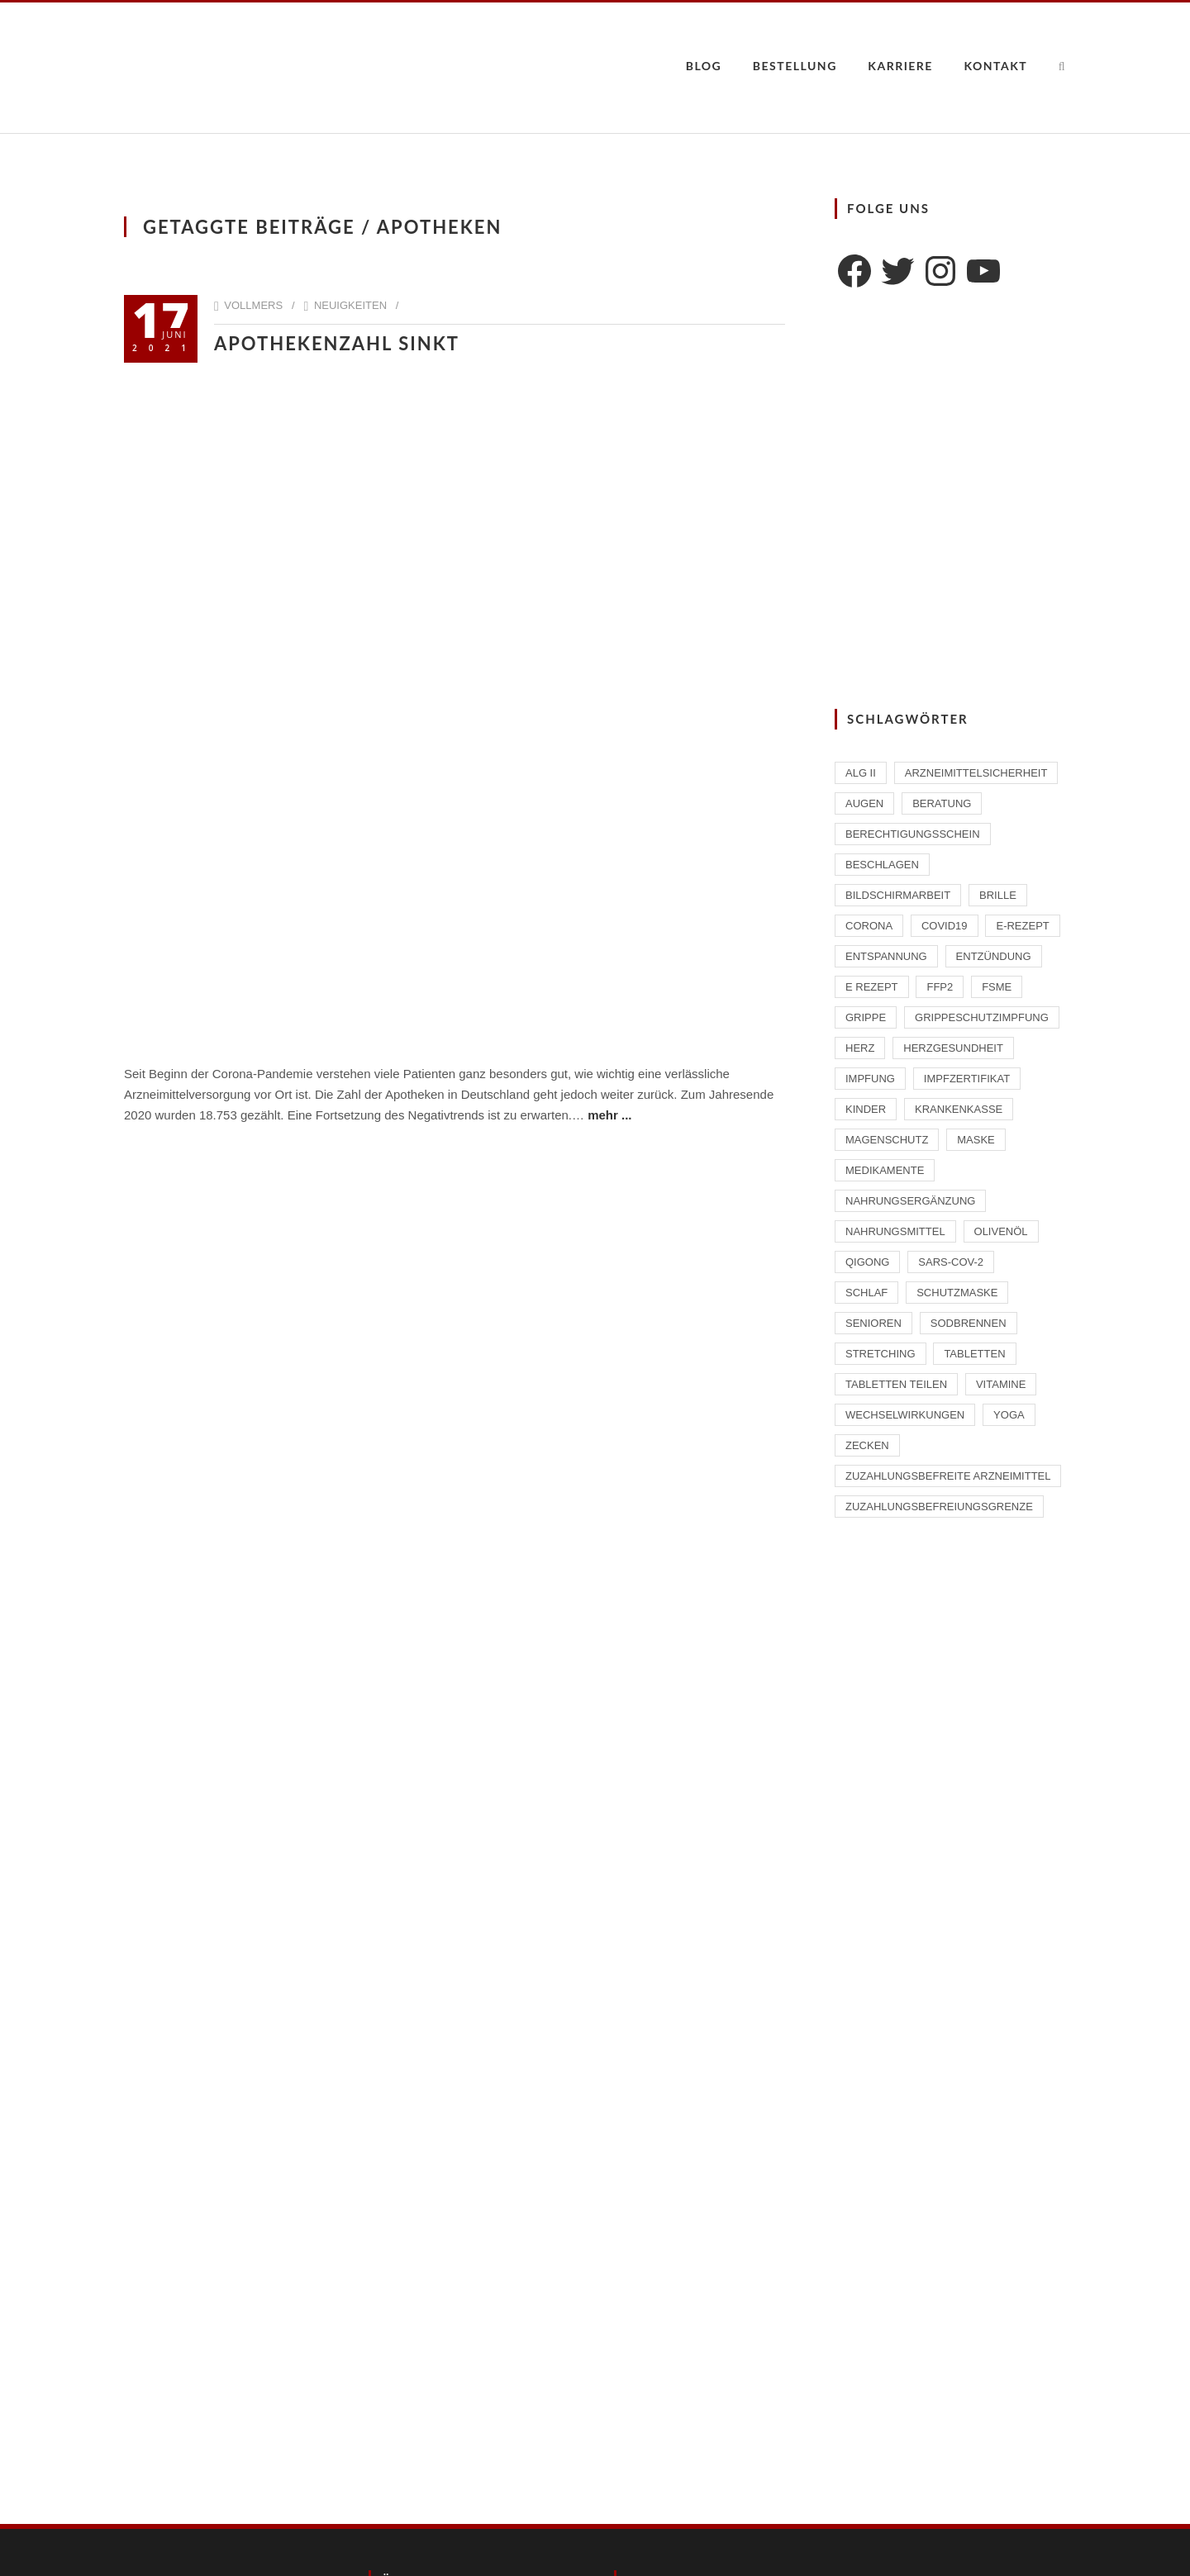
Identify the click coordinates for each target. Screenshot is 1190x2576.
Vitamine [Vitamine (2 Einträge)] (1001, 1384)
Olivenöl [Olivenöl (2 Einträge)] (1001, 1231)
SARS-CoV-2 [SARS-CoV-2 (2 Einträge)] (950, 1262)
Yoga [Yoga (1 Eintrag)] (1009, 1415)
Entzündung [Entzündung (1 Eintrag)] (993, 956)
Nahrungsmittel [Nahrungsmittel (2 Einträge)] (895, 1231)
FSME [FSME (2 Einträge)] (996, 987)
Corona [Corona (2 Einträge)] (868, 926)
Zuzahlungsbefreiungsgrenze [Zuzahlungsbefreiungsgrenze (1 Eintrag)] (939, 1506)
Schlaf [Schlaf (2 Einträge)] (866, 1292)
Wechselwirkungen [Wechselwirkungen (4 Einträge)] (904, 1415)
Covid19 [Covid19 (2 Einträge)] (944, 926)
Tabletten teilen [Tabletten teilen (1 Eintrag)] (896, 1384)
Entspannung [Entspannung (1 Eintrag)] (886, 956)
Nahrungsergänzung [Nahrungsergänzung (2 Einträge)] (910, 1201)
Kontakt (995, 66)
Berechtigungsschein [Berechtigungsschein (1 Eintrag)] (912, 834)
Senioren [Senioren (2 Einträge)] (873, 1323)
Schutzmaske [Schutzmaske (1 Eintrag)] (956, 1292)
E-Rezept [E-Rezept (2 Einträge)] (1022, 926)
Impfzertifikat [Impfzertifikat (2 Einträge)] (967, 1078)
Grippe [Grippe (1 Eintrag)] (865, 1017)
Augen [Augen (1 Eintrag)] (864, 803)
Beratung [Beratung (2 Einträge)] (941, 803)
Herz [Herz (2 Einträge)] (859, 1048)
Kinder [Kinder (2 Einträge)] (865, 1109)
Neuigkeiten (350, 305)
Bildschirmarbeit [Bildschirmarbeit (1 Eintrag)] (897, 895)
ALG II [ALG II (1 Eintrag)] (860, 773)
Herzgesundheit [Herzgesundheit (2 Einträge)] (953, 1048)
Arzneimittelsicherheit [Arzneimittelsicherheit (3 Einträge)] (976, 773)
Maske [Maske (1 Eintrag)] (976, 1140)
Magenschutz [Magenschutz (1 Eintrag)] (886, 1140)
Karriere (900, 66)
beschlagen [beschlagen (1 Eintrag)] (882, 864)
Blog (704, 66)
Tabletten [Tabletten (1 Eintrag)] (974, 1353)
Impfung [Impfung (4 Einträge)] (870, 1078)
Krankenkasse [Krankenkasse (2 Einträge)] (958, 1109)
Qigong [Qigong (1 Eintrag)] (867, 1262)
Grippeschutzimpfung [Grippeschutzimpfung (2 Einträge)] (982, 1017)
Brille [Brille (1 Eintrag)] (997, 895)
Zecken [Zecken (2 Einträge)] (867, 1445)
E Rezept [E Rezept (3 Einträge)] (871, 987)
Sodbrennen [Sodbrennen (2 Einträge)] (969, 1323)
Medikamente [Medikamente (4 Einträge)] (884, 1170)
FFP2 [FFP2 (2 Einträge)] (939, 987)
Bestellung (795, 66)
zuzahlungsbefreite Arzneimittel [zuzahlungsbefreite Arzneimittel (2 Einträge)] (947, 1476)
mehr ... (609, 1115)
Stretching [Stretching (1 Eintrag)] (880, 1353)
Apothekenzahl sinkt (336, 343)
